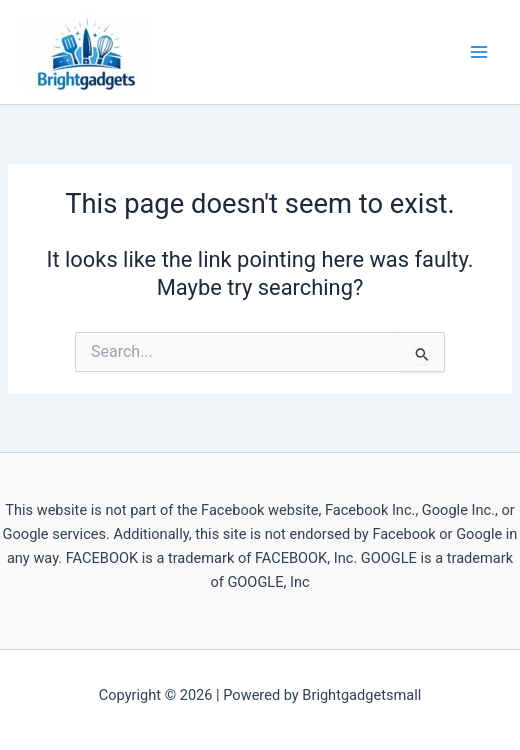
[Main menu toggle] (479, 52)
